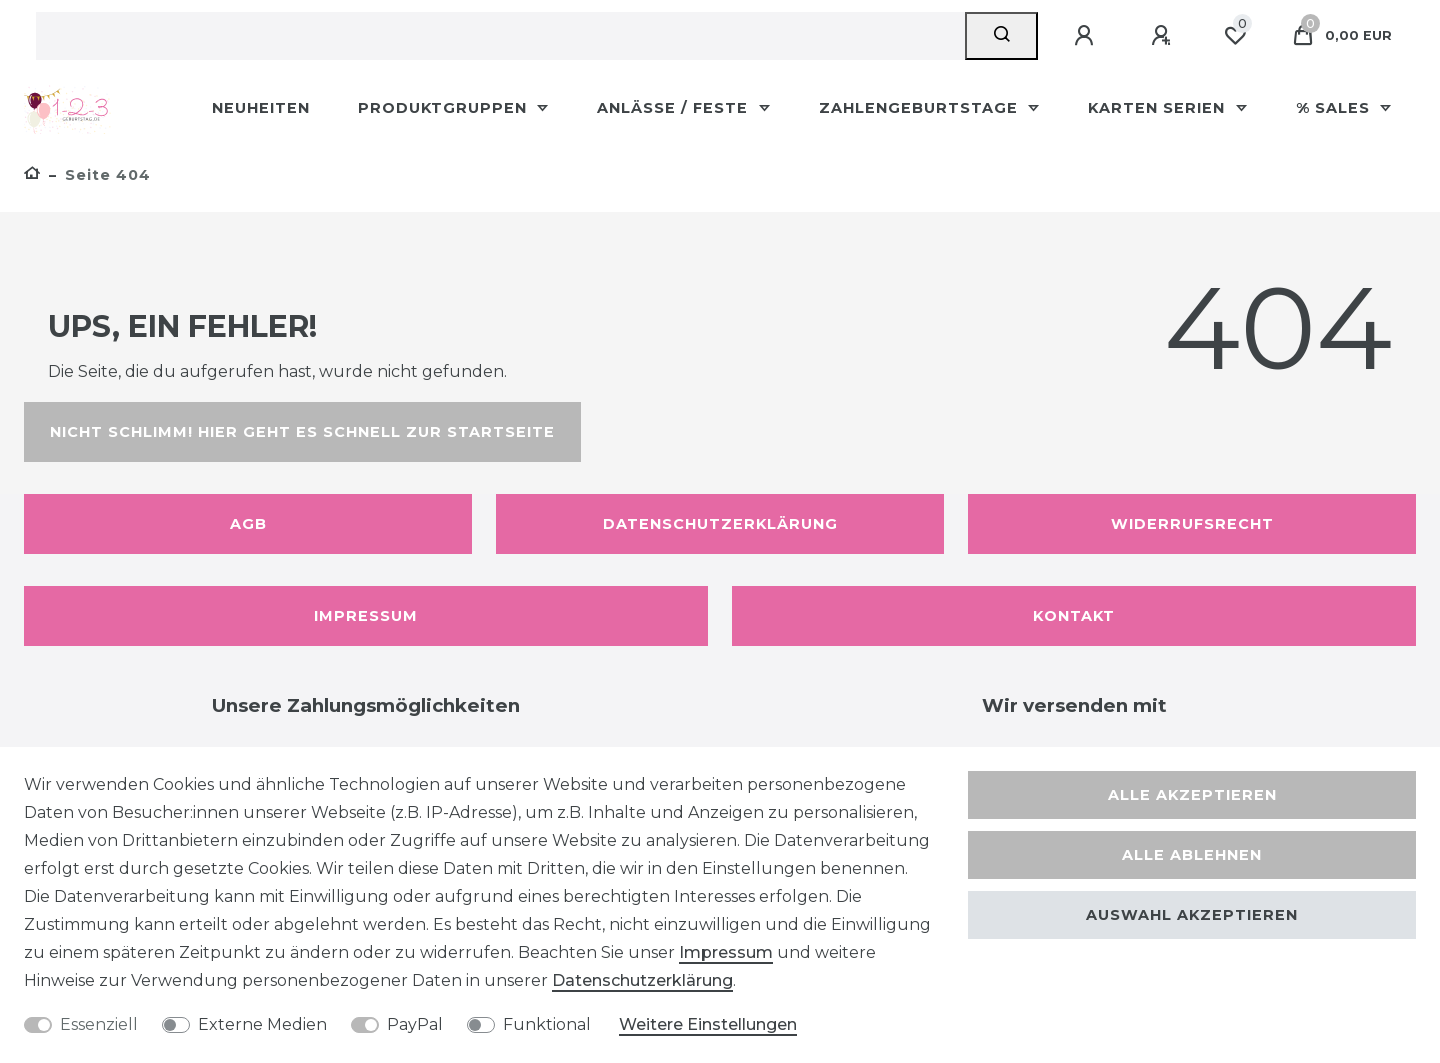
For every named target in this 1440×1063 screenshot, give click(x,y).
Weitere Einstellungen (708, 1024)
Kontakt (1074, 616)
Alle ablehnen (1192, 855)
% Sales (1335, 108)
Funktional (547, 1024)
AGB (248, 524)
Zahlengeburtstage (921, 108)
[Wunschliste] (1235, 36)
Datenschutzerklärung (720, 524)
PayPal (415, 1024)
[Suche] (1001, 36)
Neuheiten (261, 108)
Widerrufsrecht (1192, 524)
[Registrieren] (1164, 36)
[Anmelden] (1087, 36)
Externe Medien (262, 1024)
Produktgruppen (445, 108)
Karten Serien (1159, 108)
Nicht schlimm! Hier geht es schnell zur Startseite (302, 432)
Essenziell (99, 1024)
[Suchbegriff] (500, 36)
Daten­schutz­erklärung (642, 980)
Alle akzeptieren (1192, 795)
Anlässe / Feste (675, 108)
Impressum (366, 616)
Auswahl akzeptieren (1192, 915)
